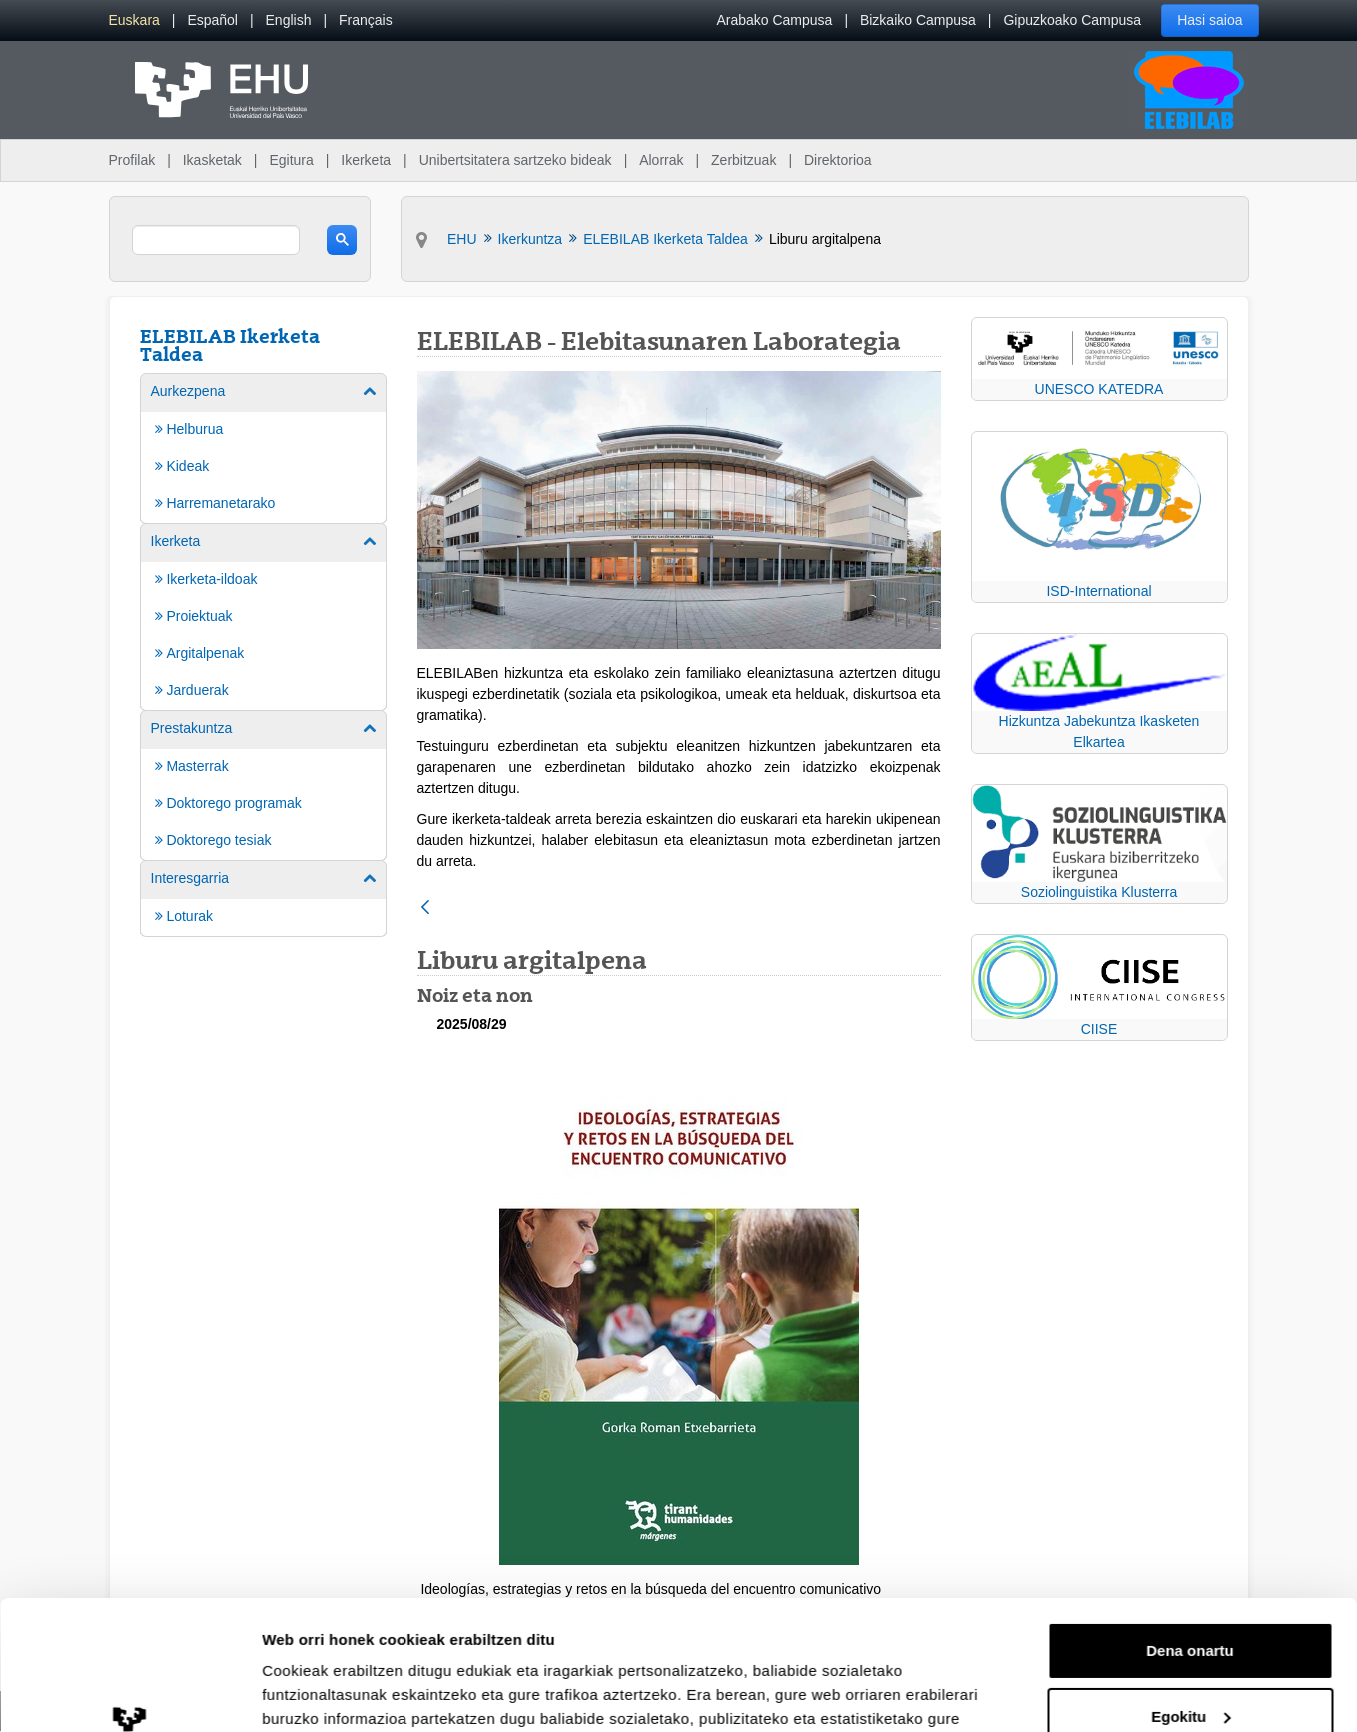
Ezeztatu (1190, 1652)
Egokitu (1190, 1586)
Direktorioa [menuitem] (838, 160)
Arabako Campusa (774, 20)
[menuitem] (134, 20)
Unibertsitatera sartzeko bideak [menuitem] (515, 160)
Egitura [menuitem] (291, 160)
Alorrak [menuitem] (661, 160)
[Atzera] (425, 908)
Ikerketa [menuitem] (366, 160)
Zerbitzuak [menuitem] (743, 160)
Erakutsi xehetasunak (340, 1692)
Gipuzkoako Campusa (1072, 20)
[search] (216, 240)
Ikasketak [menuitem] (212, 160)
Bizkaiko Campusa (918, 20)
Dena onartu (1190, 1521)
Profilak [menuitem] (132, 160)
